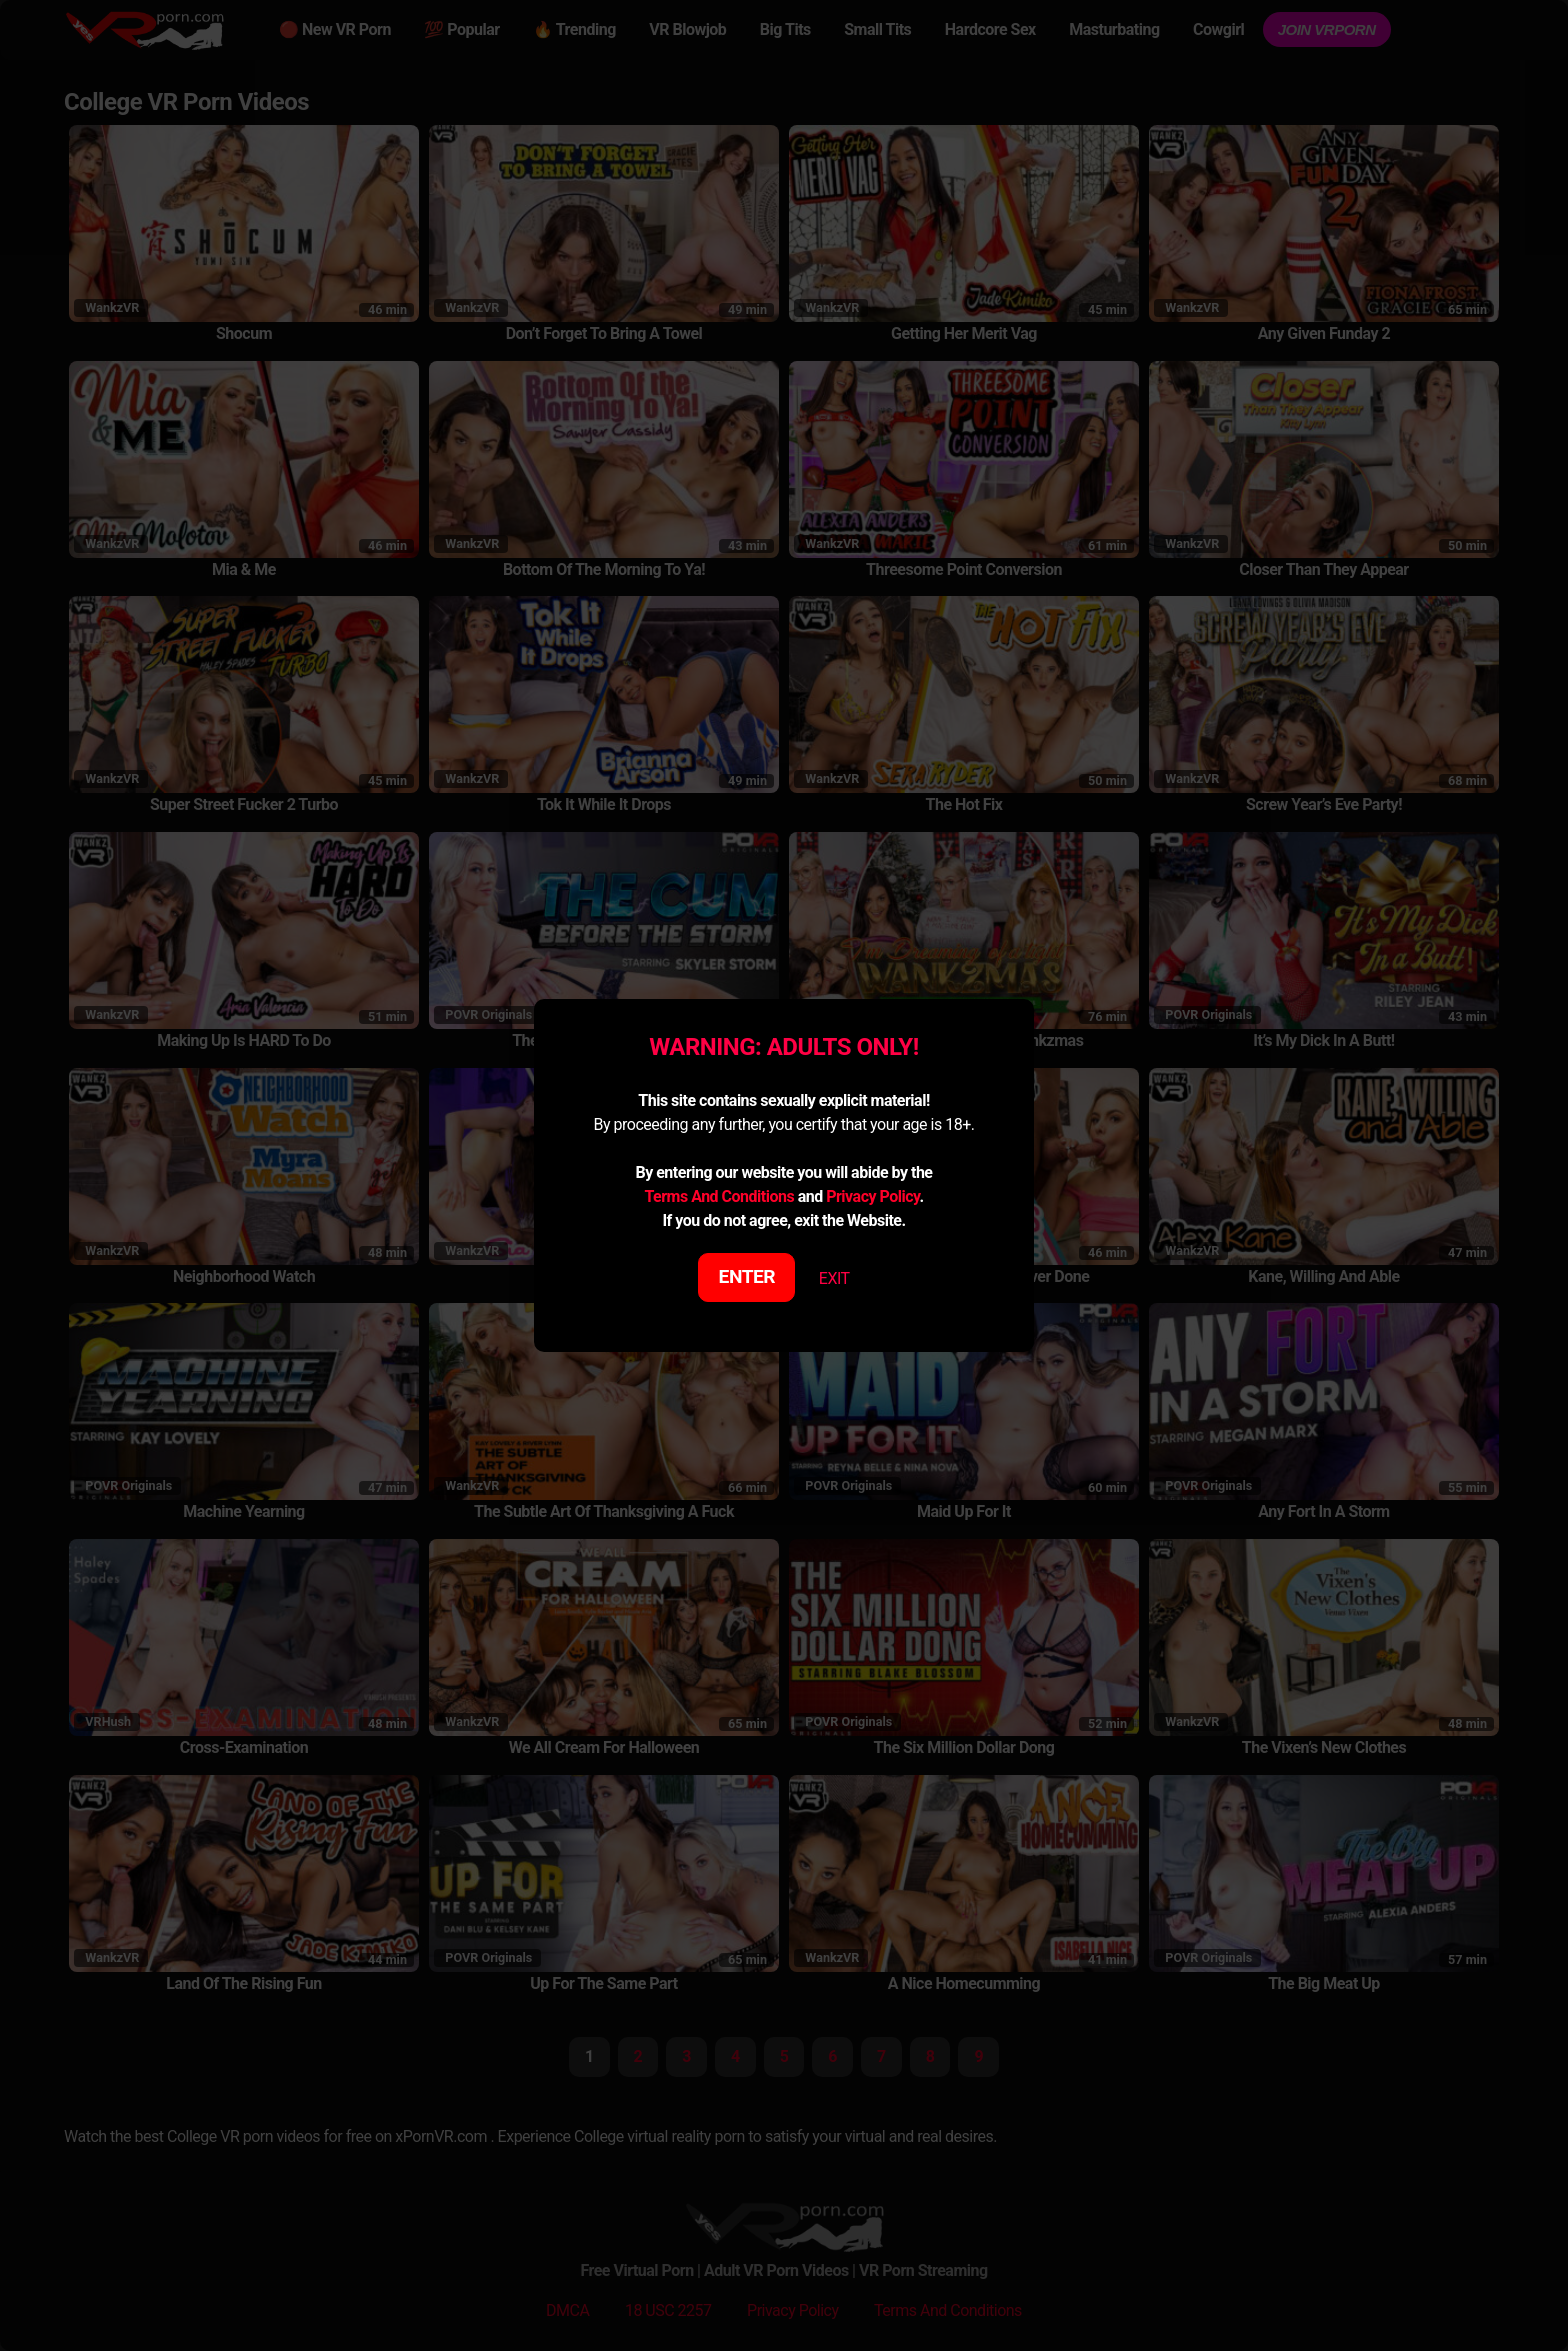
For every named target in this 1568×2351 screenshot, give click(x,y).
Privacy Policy (872, 1196)
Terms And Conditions (719, 1196)
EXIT (834, 1278)
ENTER (747, 1276)
